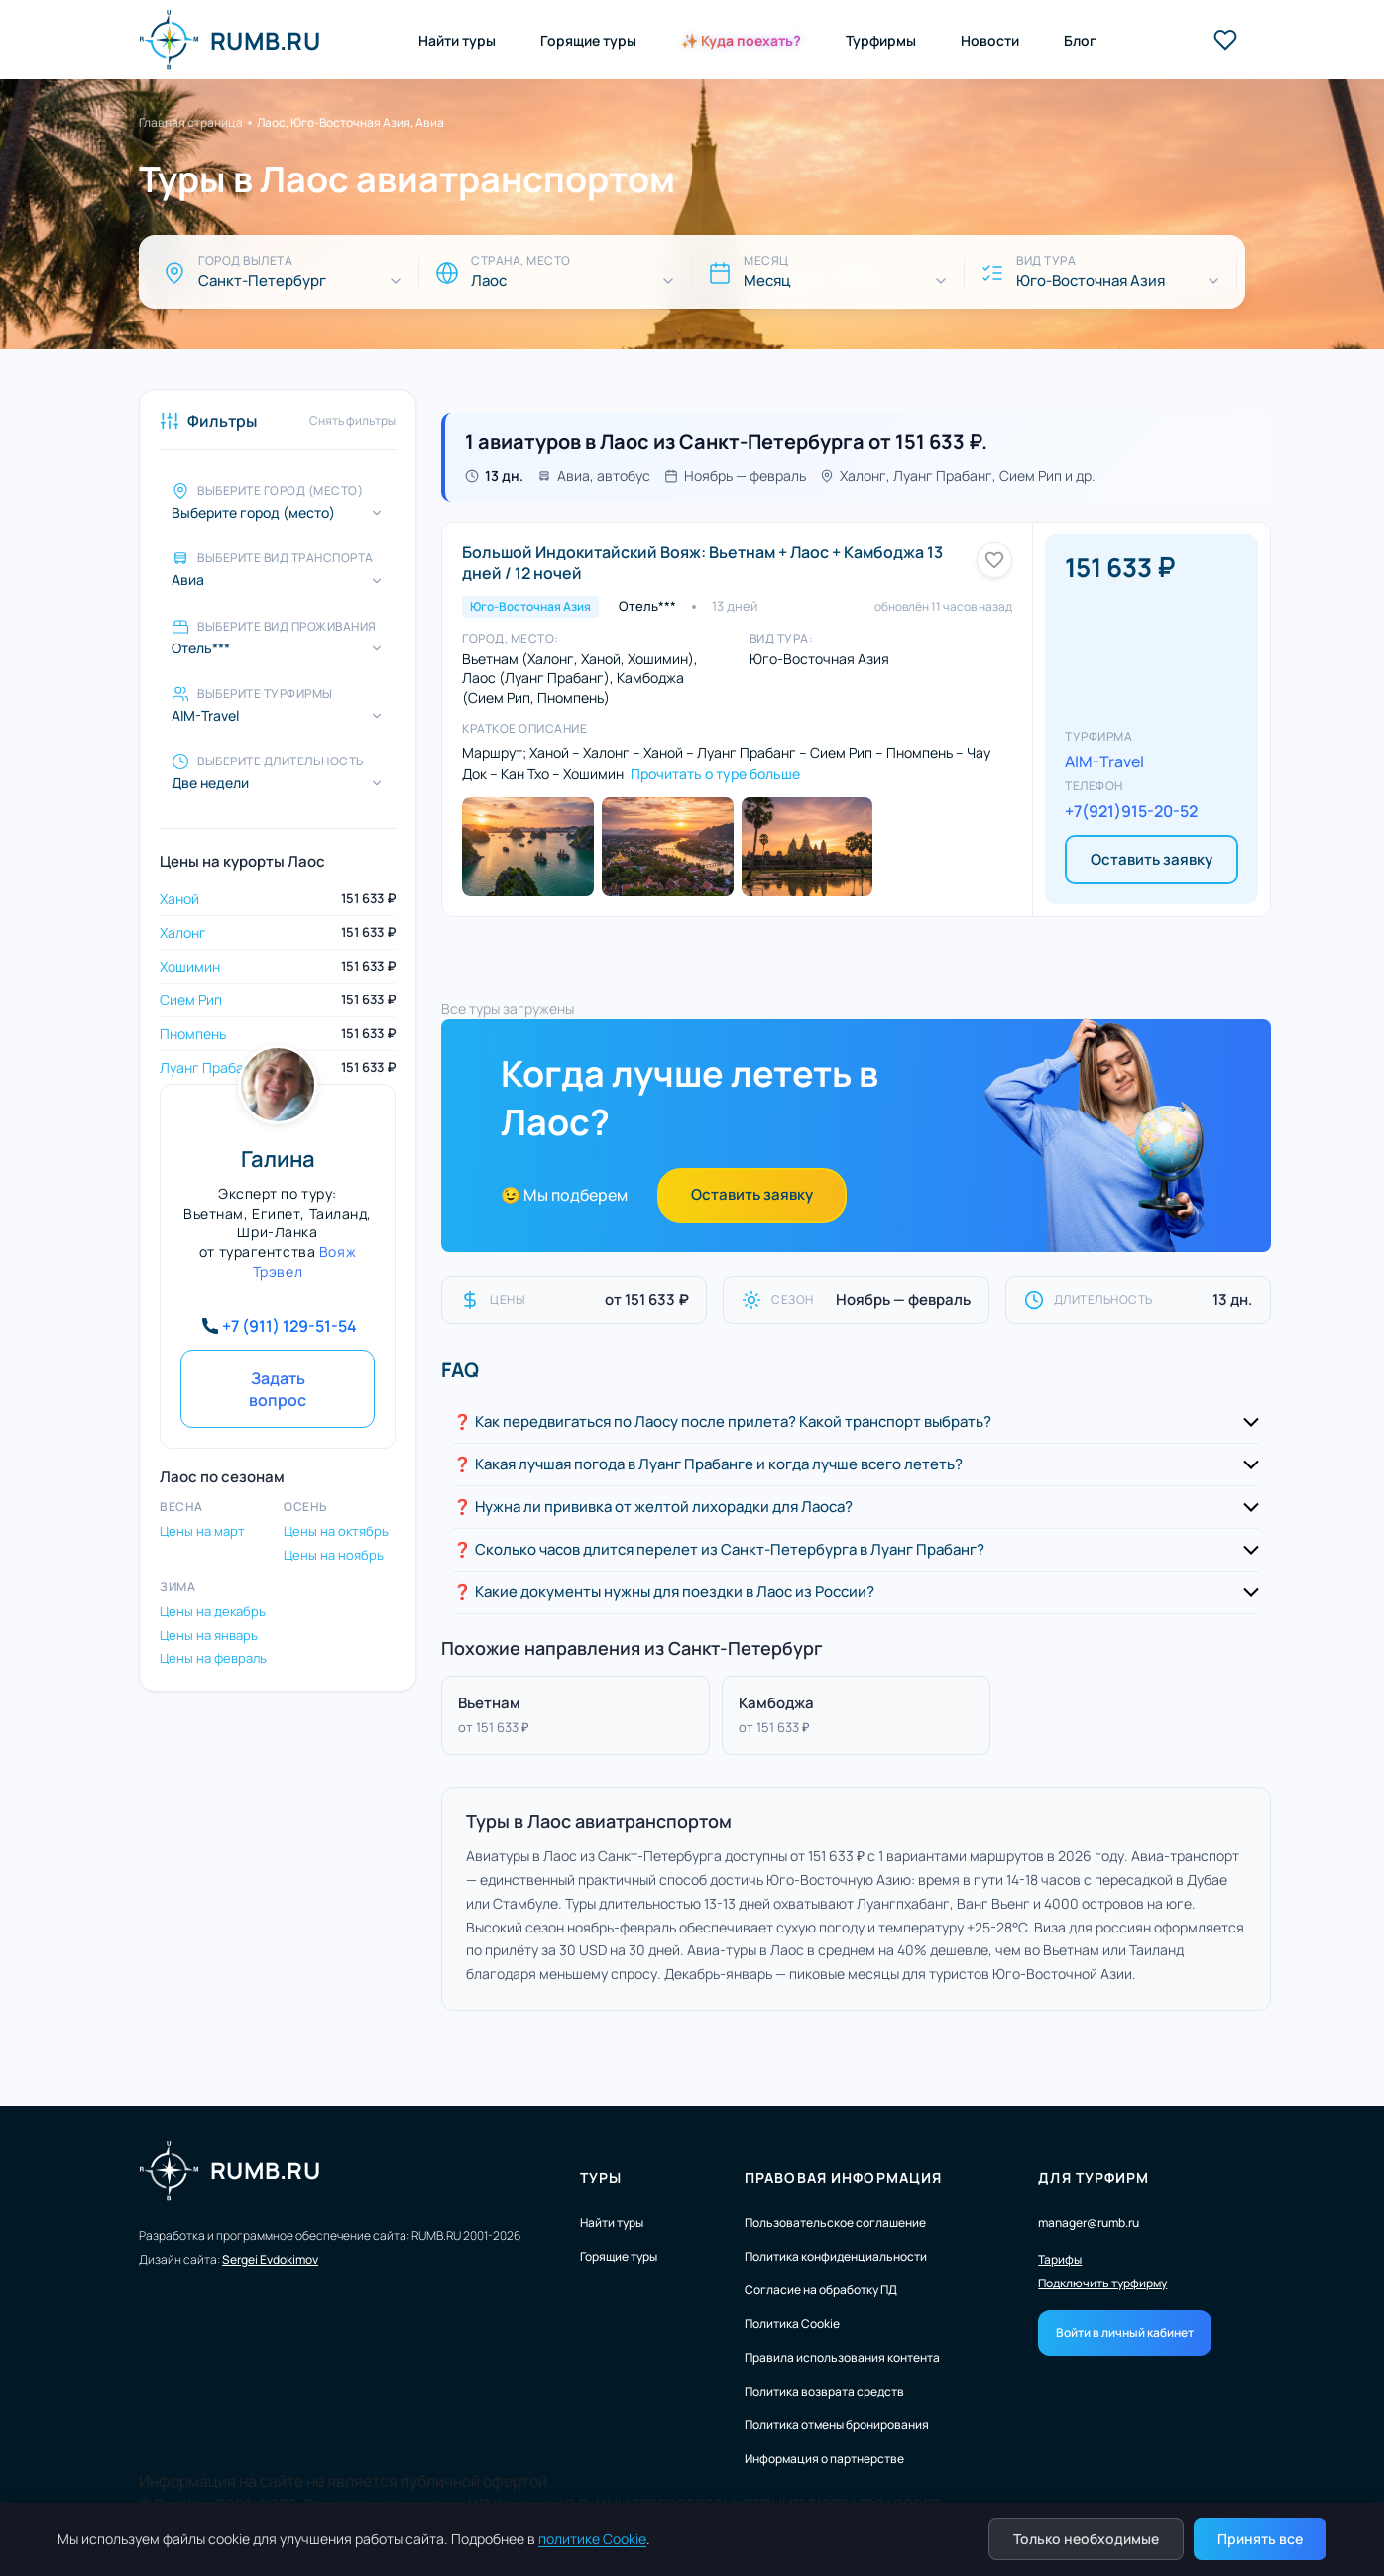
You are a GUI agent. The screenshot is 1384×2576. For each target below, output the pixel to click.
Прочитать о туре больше (715, 773)
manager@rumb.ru (1088, 2222)
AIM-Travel (1104, 761)
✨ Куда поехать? (741, 40)
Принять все (1260, 2538)
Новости (990, 40)
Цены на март (202, 1531)
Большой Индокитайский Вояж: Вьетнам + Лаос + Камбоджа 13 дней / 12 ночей (702, 562)
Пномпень (193, 1033)
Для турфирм (1093, 2177)
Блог (1080, 40)
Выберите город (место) (253, 513)
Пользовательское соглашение (835, 2222)
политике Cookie (592, 2538)
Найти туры (457, 40)
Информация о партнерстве (824, 2458)
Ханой (179, 898)
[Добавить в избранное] (994, 560)
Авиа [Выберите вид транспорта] (188, 580)
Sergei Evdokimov (270, 2259)
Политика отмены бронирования (837, 2424)
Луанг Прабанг (209, 1067)
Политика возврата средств (824, 2391)
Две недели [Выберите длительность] (210, 783)
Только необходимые (1086, 2538)
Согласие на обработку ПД (821, 2290)
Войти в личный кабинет (1125, 2332)
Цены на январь (209, 1635)
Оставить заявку (1151, 859)
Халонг (183, 932)
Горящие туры (588, 40)
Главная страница (191, 122)
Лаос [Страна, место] (489, 281)
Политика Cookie (792, 2323)
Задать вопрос (277, 1389)
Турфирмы (881, 40)
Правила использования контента (842, 2357)
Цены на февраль (213, 1658)
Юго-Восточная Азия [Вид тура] (1090, 281)
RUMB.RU (229, 39)
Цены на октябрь (336, 1531)
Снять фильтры (352, 420)
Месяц (767, 281)
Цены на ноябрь (334, 1555)
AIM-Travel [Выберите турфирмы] (205, 716)
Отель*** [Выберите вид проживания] (201, 648)
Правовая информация (843, 2177)
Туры (601, 2177)
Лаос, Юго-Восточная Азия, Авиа (350, 122)
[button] (856, 1422)
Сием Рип (191, 1000)
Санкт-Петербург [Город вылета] (262, 281)
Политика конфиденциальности (836, 2256)
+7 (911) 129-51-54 (289, 1326)
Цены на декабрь (213, 1611)
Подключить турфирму (1102, 2283)
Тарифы (1060, 2260)
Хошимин (190, 966)
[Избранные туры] (1225, 39)
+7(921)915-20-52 (1131, 811)
